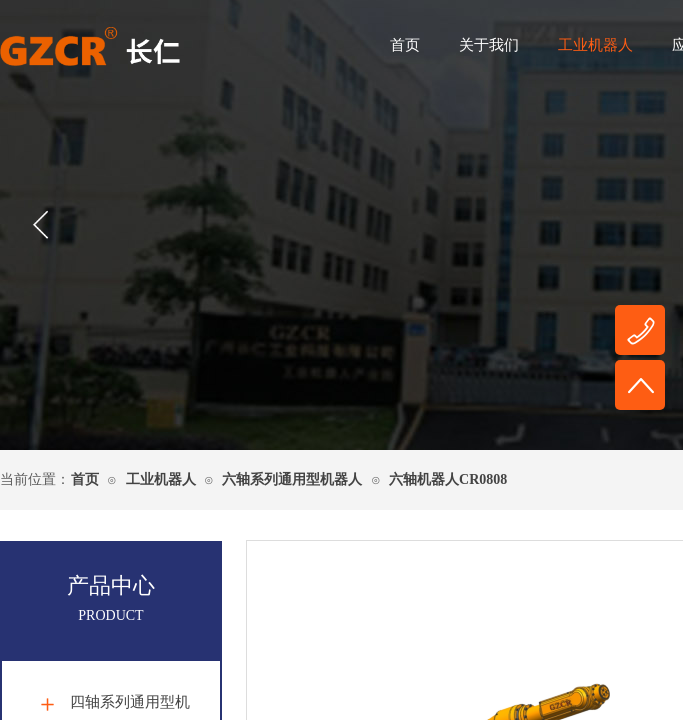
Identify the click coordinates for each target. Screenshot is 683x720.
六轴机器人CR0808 (448, 479)
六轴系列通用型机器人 (292, 479)
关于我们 (489, 45)
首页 (405, 45)
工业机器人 (595, 45)
